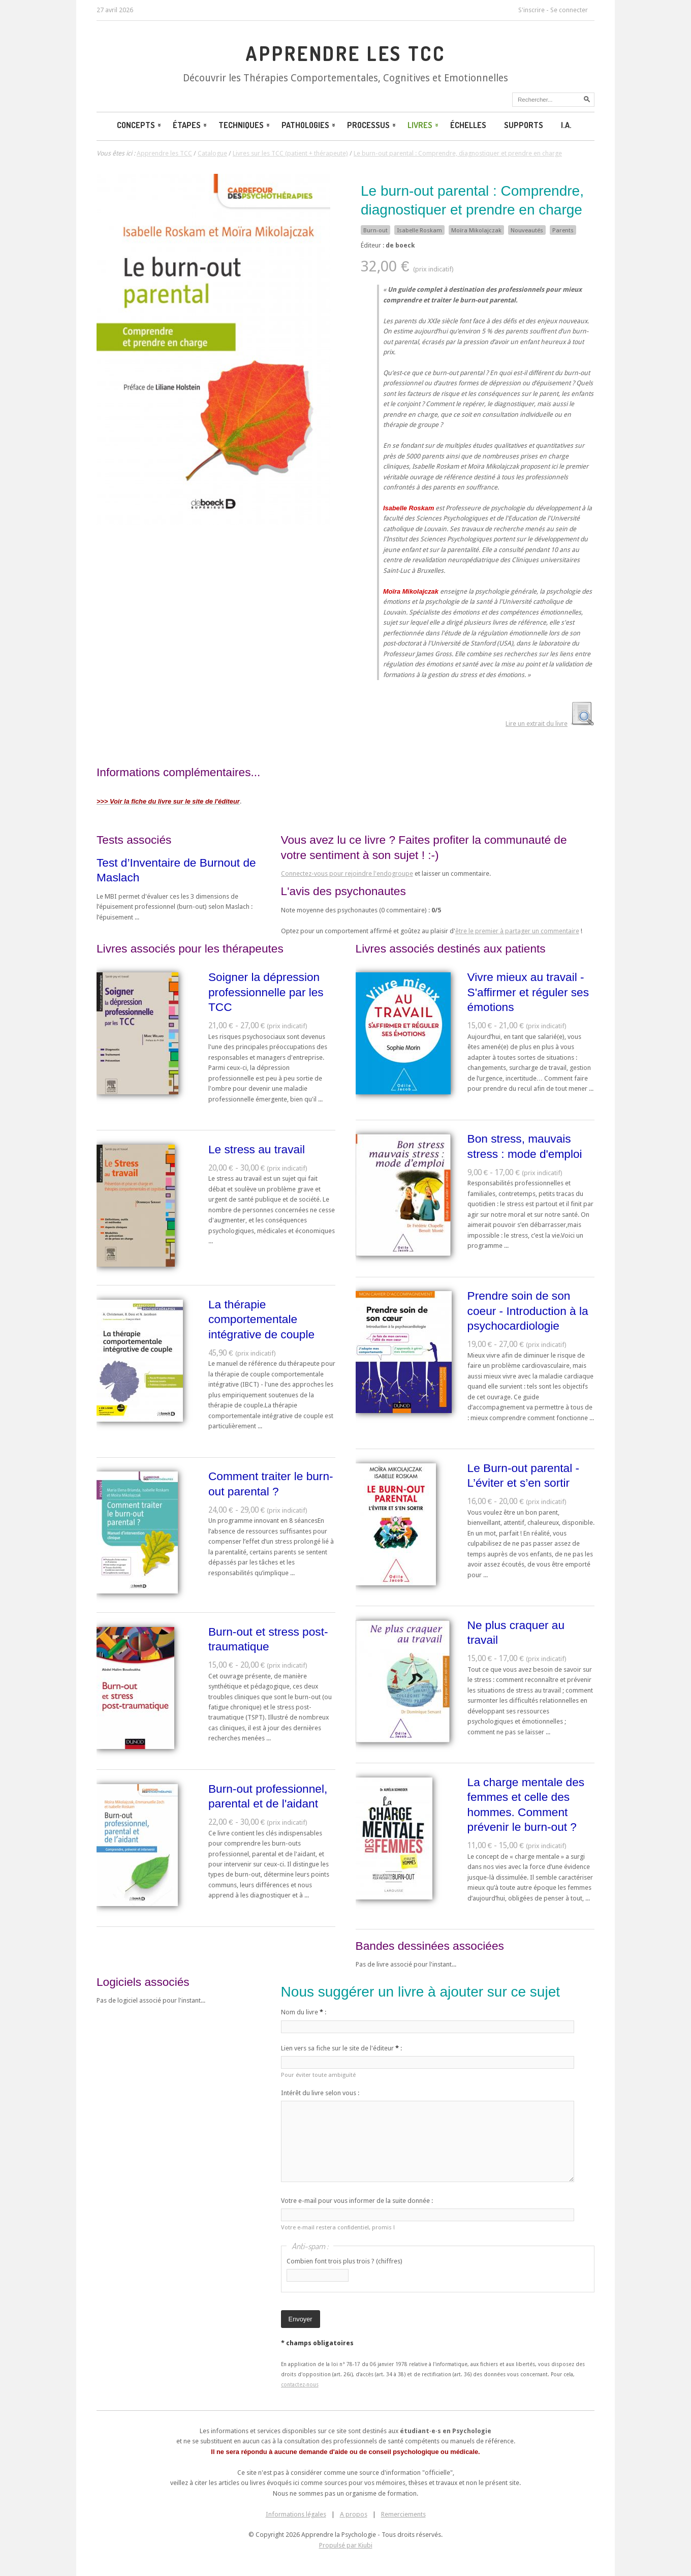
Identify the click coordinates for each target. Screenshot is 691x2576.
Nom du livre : (303, 2012)
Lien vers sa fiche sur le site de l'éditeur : (341, 2048)
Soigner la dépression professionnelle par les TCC (266, 992)
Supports (523, 125)
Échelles (468, 125)
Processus (372, 125)
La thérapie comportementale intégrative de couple (261, 1319)
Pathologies (309, 125)
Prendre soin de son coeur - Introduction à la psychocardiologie (527, 1310)
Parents (563, 230)
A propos (353, 2514)
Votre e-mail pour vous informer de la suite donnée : (357, 2200)
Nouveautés (527, 230)
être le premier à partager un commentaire (517, 931)
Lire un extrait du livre (537, 723)
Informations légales (296, 2514)
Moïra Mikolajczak (476, 230)
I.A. (566, 125)
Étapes (190, 125)
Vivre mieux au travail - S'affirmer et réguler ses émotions (528, 992)
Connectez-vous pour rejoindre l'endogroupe (347, 873)
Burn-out (375, 230)
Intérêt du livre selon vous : (320, 2093)
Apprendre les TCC (345, 53)
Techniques (244, 125)
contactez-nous (300, 2384)
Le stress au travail (256, 1149)
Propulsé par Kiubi (345, 2545)
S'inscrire (531, 10)
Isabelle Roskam (419, 230)
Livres (423, 125)
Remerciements (403, 2514)
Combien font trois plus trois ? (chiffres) (344, 2261)
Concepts (140, 125)
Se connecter (569, 10)
